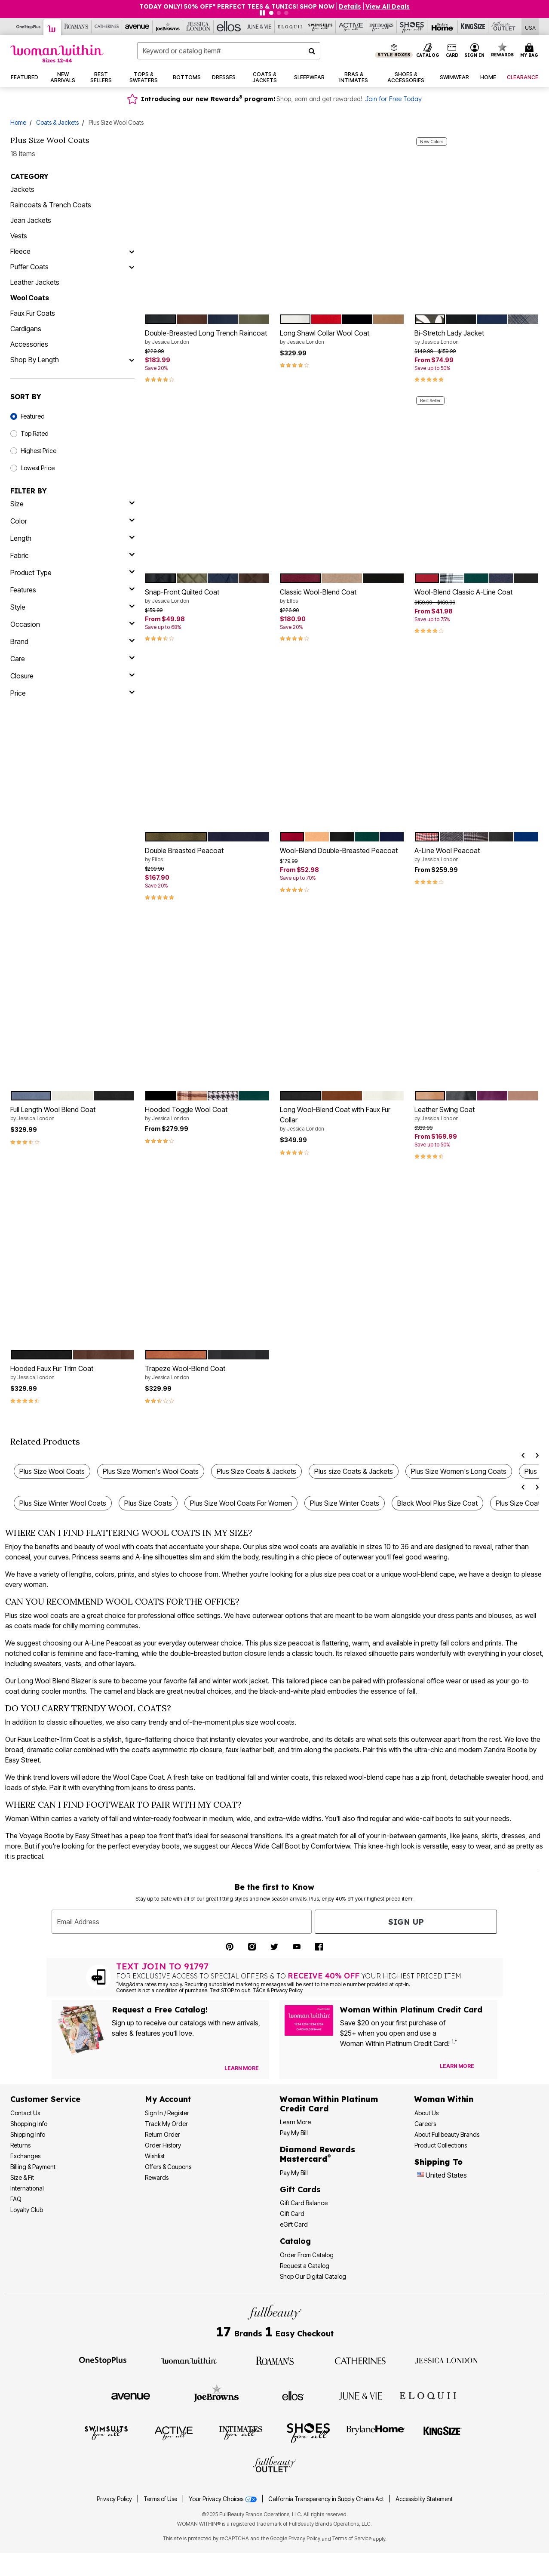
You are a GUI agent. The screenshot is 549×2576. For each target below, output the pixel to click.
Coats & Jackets (57, 122)
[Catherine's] (107, 26)
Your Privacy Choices (223, 2499)
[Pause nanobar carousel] (262, 12)
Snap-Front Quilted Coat (207, 596)
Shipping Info (27, 2134)
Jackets (22, 189)
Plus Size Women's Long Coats (458, 1471)
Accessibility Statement (424, 2499)
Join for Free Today (393, 99)
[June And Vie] (259, 26)
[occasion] (72, 624)
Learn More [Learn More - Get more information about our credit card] (295, 2122)
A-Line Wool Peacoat (476, 854)
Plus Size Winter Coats (344, 1503)
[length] (72, 538)
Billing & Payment (32, 2166)
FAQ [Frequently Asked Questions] (15, 2199)
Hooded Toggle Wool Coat (207, 1113)
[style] (72, 607)
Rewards (157, 2177)
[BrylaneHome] (375, 2432)
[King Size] (473, 26)
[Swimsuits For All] (320, 26)
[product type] (72, 572)
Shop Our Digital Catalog (313, 2276)
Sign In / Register (167, 2113)
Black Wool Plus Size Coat (437, 1503)
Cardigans (25, 328)
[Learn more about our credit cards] (457, 2066)
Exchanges (25, 2156)
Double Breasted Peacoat (207, 854)
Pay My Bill (294, 2132)
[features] (72, 590)
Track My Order (166, 2123)
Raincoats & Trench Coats (50, 204)
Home (18, 122)
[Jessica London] (198, 26)
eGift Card (294, 2224)
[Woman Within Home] (57, 53)
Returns (20, 2145)
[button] (474, 51)
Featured (33, 416)
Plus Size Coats (148, 1503)
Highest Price (38, 450)
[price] (72, 693)
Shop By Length (34, 359)
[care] (72, 658)
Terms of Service (352, 2538)
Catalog (295, 2241)
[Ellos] (229, 26)
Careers (425, 2123)
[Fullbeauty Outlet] (274, 2465)
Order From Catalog (307, 2255)
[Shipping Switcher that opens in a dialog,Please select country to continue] (530, 27)
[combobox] (228, 50)
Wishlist (155, 2156)
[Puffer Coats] (132, 267)
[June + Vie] (360, 2395)
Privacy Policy (114, 2499)
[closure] (72, 676)
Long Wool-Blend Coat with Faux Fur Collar (342, 1119)
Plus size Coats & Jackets (353, 1471)
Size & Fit (22, 2177)
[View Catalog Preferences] (241, 2068)
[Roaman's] (76, 26)
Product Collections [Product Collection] (440, 2145)
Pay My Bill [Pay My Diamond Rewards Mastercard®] (294, 2172)
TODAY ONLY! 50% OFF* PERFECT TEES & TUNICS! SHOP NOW (236, 6)
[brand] (72, 641)
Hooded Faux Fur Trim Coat (72, 1372)
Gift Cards (300, 2189)
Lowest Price (38, 467)
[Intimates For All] (381, 26)
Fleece (20, 251)
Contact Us (25, 2113)
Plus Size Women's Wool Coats (151, 1471)
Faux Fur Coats (32, 313)
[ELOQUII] (428, 2394)
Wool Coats (29, 297)
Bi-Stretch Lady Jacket (476, 337)
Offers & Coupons (168, 2166)
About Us (426, 2113)
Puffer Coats (29, 266)
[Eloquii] (290, 26)
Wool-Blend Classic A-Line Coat (463, 592)
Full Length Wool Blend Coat (72, 1113)
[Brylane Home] (442, 26)
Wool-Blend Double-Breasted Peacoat (339, 850)
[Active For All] (351, 26)
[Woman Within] (52, 27)
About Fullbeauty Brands (446, 2134)
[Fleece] (132, 251)
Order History (163, 2145)
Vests (18, 235)
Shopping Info (28, 2123)
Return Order (162, 2134)
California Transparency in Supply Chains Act (326, 2499)
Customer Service (45, 2099)
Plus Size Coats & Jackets (256, 1471)
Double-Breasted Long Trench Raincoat (207, 337)
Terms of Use (160, 2499)
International (27, 2188)
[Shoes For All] (412, 26)
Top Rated (35, 433)
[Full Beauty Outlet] (503, 26)
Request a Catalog (304, 2265)
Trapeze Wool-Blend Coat (207, 1372)
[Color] (72, 521)
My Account (168, 2099)
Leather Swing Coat (476, 1113)
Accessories (29, 344)
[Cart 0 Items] (530, 51)
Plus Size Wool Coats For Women (241, 1503)
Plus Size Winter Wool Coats (62, 1503)
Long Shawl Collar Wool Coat (342, 337)
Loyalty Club (26, 2209)
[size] (72, 504)
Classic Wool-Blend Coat (342, 596)
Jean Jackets (30, 220)
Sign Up (406, 1922)
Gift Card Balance (304, 2202)
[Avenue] (137, 26)
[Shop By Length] (132, 359)
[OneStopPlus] (28, 26)
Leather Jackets (34, 282)
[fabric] (72, 555)
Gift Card (292, 2213)
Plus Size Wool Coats (52, 1471)
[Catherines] (360, 2360)
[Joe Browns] (168, 26)
